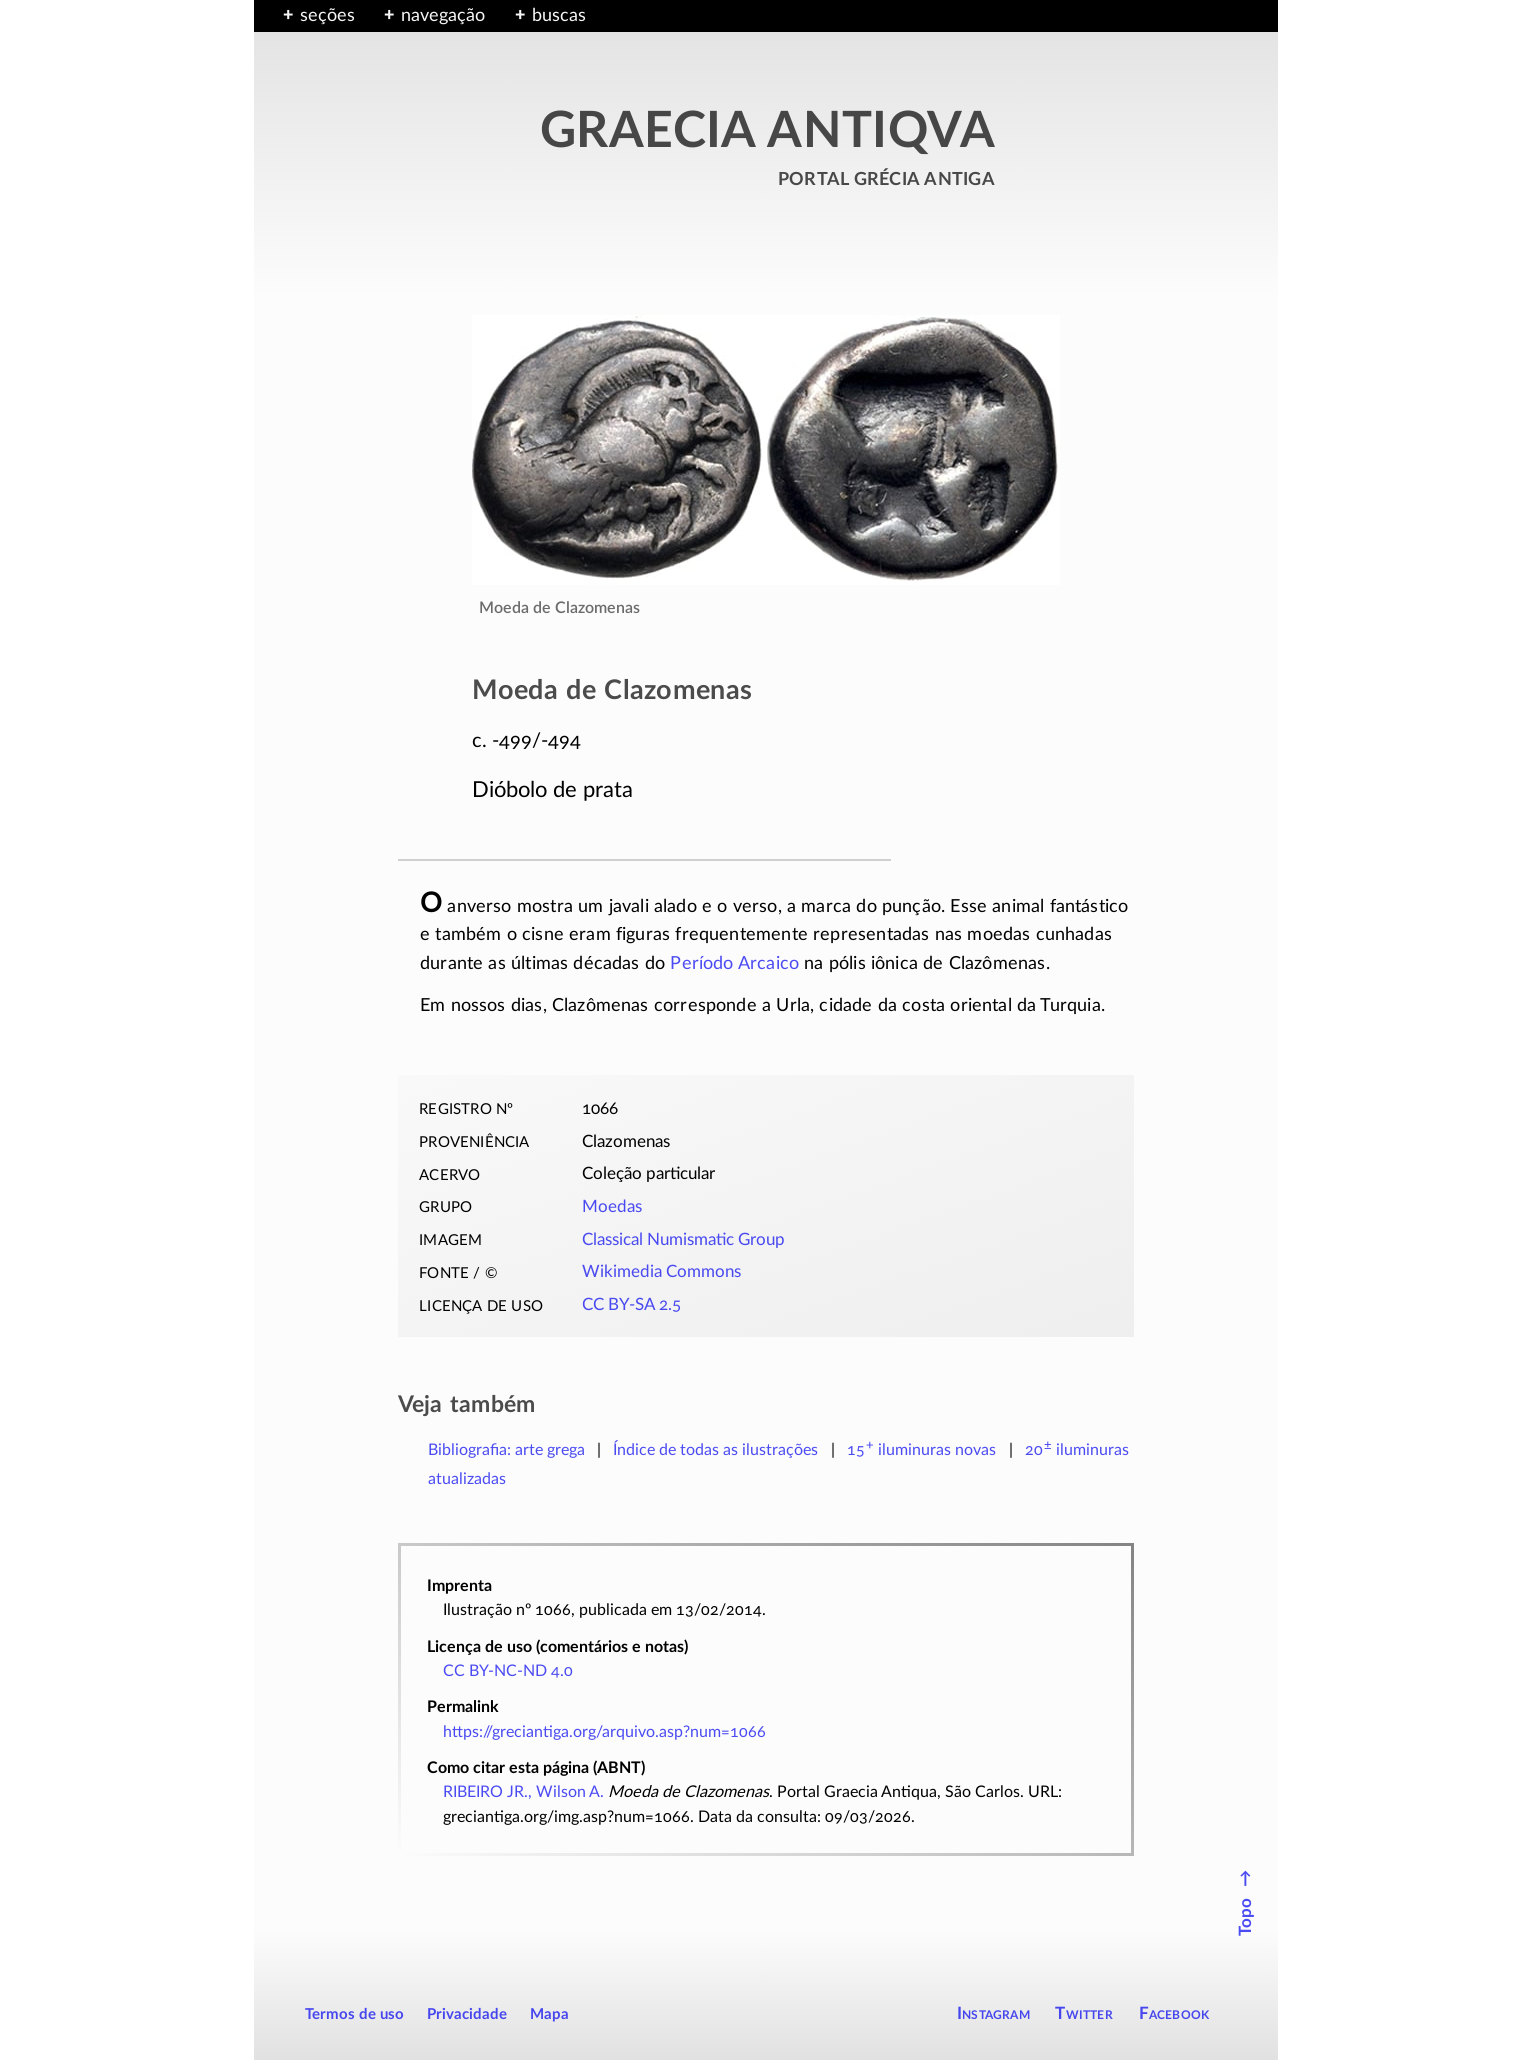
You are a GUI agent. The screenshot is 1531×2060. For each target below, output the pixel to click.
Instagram (993, 2013)
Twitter (1083, 2013)
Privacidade (467, 2014)
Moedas (612, 1207)
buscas (559, 16)
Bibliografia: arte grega (506, 1450)
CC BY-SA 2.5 (631, 1305)
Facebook (1174, 2013)
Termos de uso (354, 2014)
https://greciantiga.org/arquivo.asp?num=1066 (604, 1732)
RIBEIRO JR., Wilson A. (523, 1792)
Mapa (549, 2014)
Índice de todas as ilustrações (715, 1450)
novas (922, 1450)
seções (327, 16)
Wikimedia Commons (661, 1272)
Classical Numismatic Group (683, 1240)
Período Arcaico (734, 964)
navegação (443, 16)
